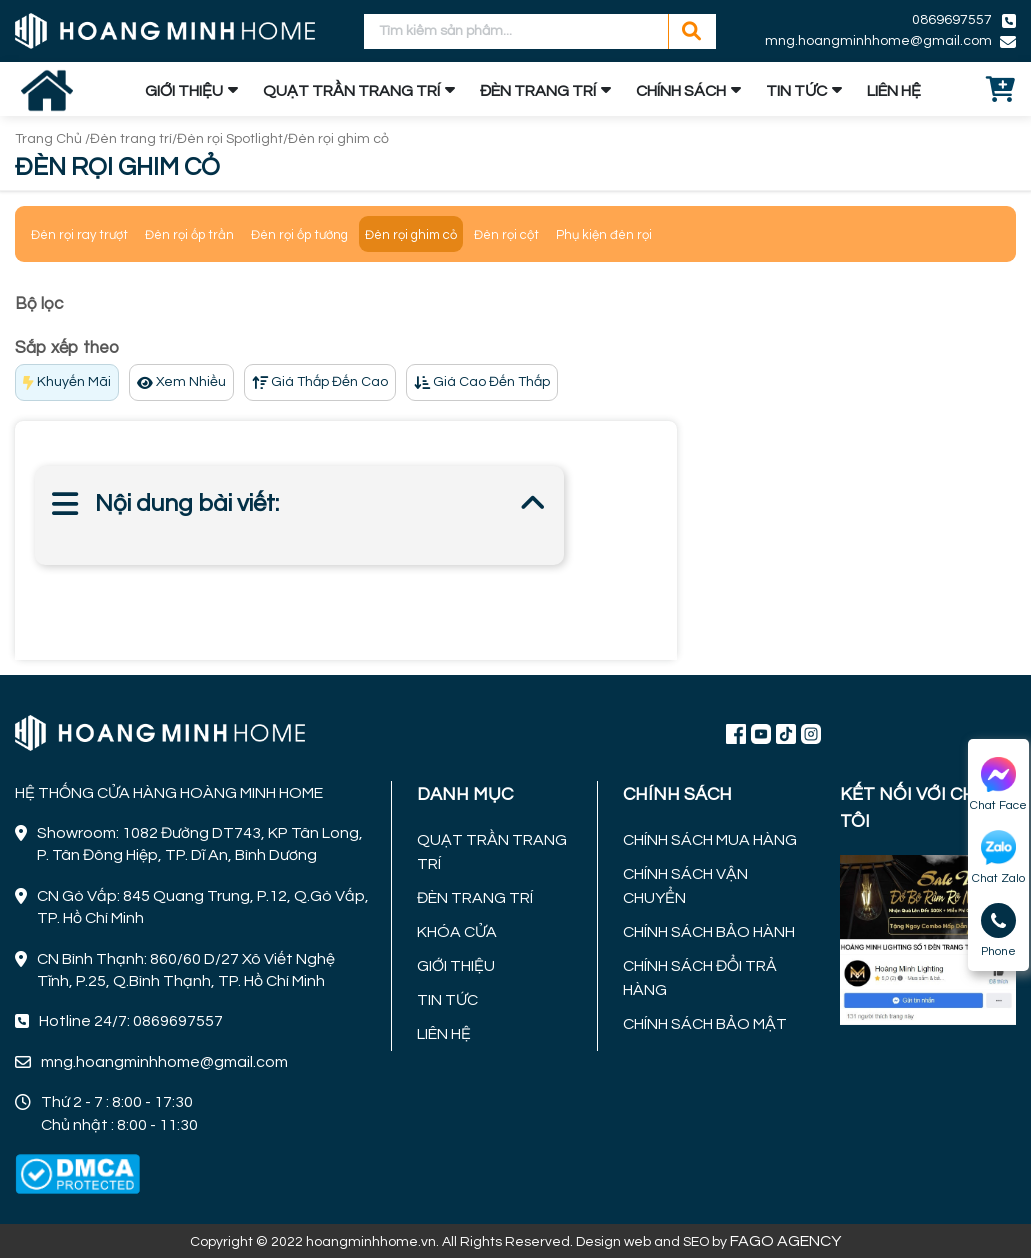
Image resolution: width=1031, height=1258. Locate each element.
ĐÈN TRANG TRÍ (538, 91)
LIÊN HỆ (894, 91)
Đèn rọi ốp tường (299, 235)
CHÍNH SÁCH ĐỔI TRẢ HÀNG (700, 978)
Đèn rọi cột (506, 235)
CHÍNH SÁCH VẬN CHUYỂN (685, 886)
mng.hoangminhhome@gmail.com (878, 41)
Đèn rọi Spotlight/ (232, 139)
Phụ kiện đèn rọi (604, 235)
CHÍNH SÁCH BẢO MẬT (705, 1024)
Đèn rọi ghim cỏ (338, 139)
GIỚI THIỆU (184, 91)
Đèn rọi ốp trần (189, 235)
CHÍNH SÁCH (681, 91)
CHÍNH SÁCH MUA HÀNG (710, 840)
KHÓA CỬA (457, 932)
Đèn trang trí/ (133, 139)
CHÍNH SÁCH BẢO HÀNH (709, 932)
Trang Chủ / (52, 139)
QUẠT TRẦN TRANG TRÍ (351, 91)
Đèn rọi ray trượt (79, 235)
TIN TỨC (796, 91)
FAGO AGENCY (785, 1241)
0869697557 (952, 20)
